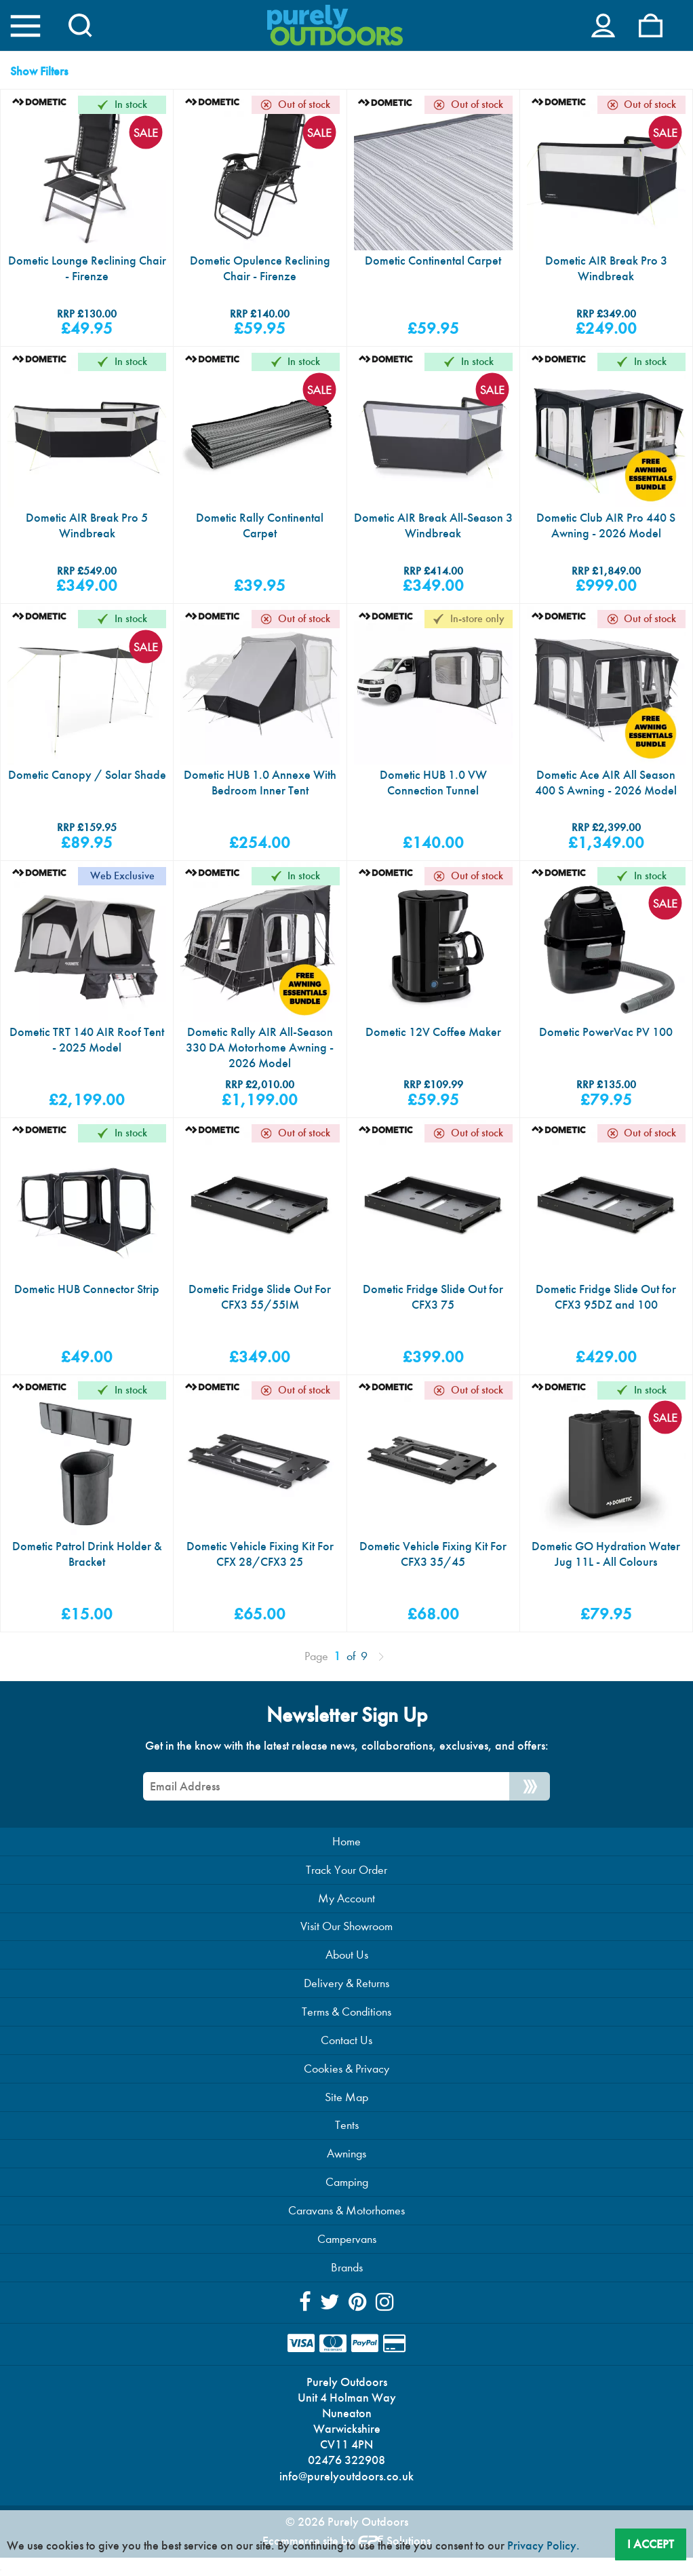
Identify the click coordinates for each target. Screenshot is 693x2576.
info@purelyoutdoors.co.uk (346, 2493)
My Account (346, 1907)
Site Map (346, 2108)
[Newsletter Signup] (529, 1794)
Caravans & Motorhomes (346, 2223)
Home (346, 1850)
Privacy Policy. (543, 2544)
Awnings (346, 2166)
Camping (346, 2195)
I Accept (650, 2543)
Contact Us (346, 2051)
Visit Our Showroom (346, 1936)
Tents (347, 2137)
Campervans (346, 2252)
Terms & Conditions (346, 2022)
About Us (346, 1965)
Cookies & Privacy (346, 2080)
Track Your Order (346, 1878)
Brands (347, 2281)
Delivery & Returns (346, 1993)
